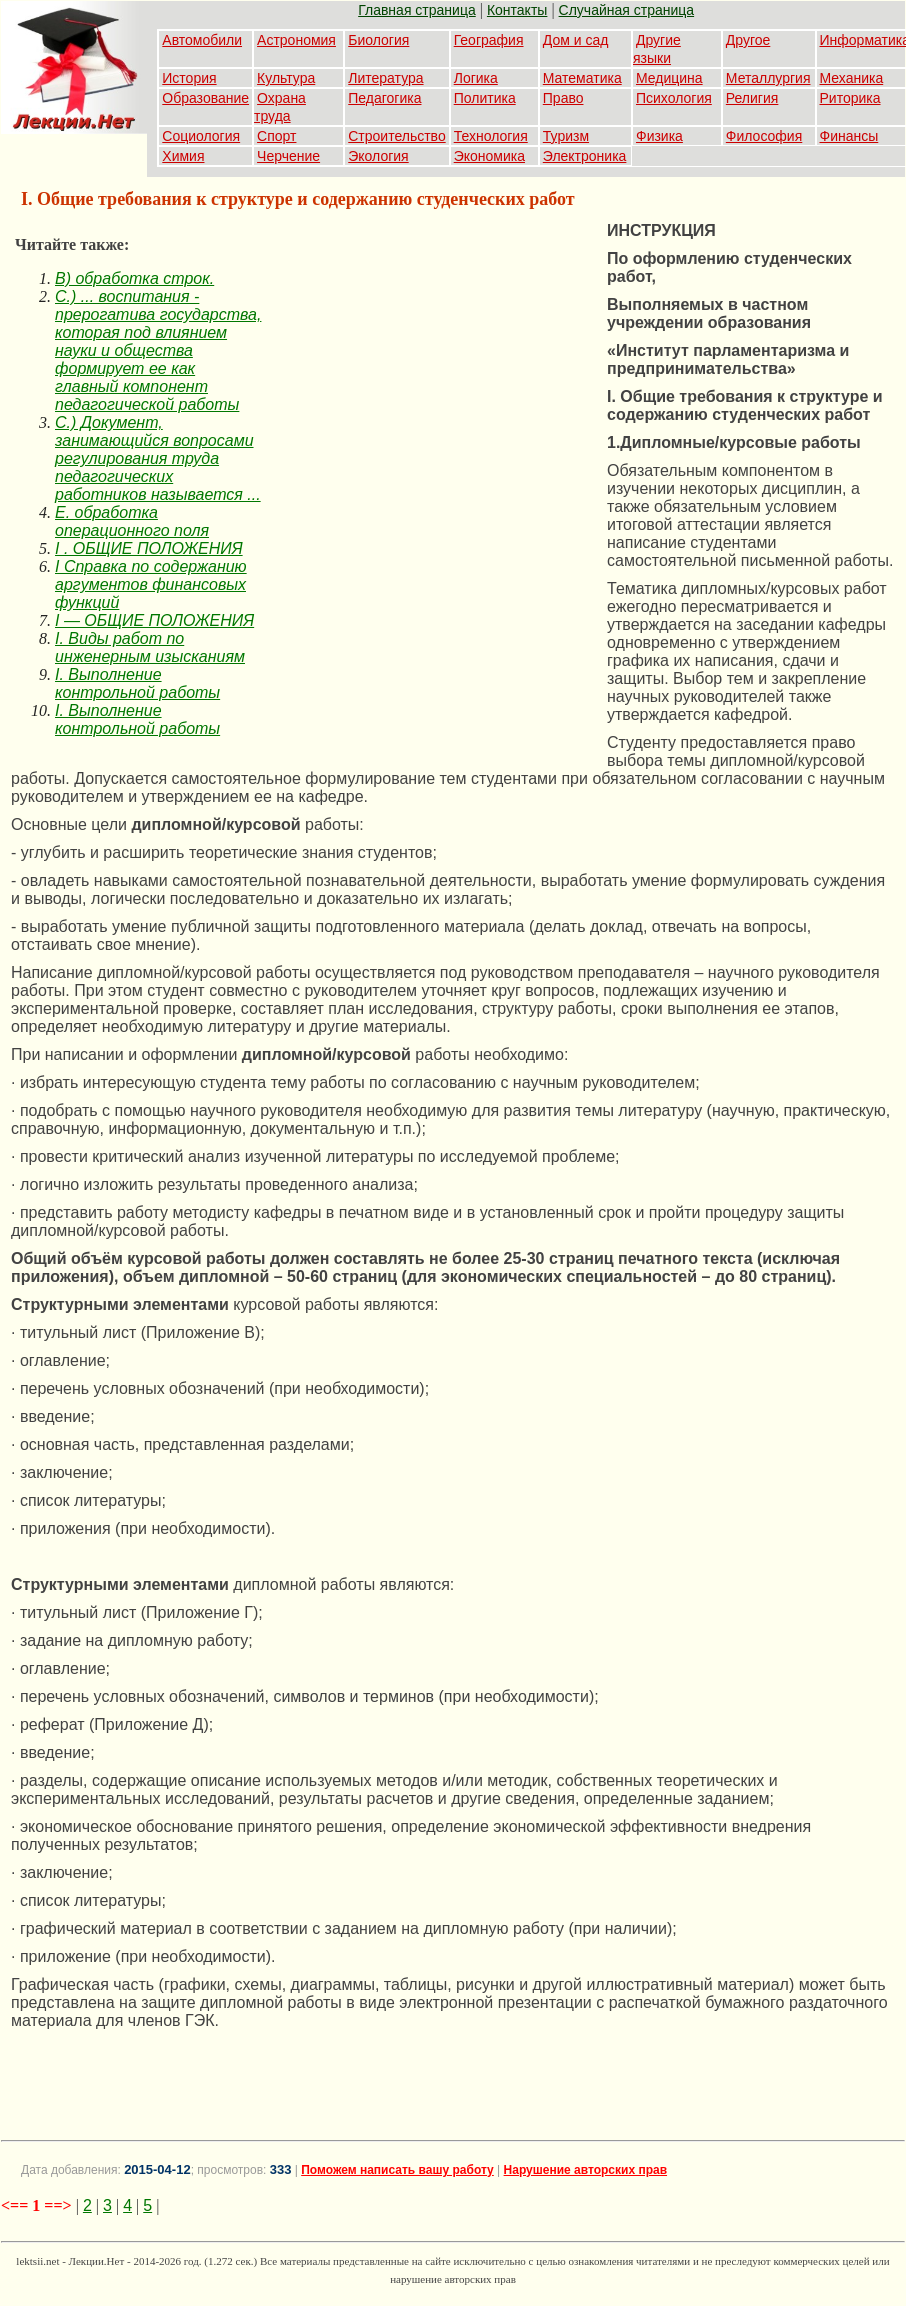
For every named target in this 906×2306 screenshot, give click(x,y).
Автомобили (202, 40)
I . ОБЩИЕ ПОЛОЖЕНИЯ (149, 548)
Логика (476, 78)
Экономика (489, 156)
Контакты (517, 10)
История (189, 78)
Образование (205, 98)
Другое (748, 40)
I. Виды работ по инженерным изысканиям (150, 647)
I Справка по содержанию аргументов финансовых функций (151, 584)
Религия (752, 98)
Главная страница (417, 10)
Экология (378, 156)
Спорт (276, 136)
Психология (674, 98)
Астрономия (296, 40)
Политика (485, 98)
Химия (183, 156)
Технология (491, 136)
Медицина (669, 78)
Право (563, 98)
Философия (764, 136)
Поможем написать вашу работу (397, 2170)
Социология (201, 136)
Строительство (396, 136)
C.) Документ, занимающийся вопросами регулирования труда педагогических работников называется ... (158, 458)
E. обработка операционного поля (132, 521)
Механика (852, 78)
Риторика (850, 98)
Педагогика (384, 98)
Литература (385, 78)
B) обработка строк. (134, 278)
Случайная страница (627, 10)
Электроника (585, 156)
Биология (378, 40)
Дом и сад (576, 40)
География (489, 40)
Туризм (566, 136)
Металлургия (768, 78)
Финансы (849, 136)
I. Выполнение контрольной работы (137, 683)
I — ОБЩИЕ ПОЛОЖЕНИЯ (154, 620)
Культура (286, 78)
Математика (582, 78)
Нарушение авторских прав (585, 2170)
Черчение (288, 156)
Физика (659, 136)
